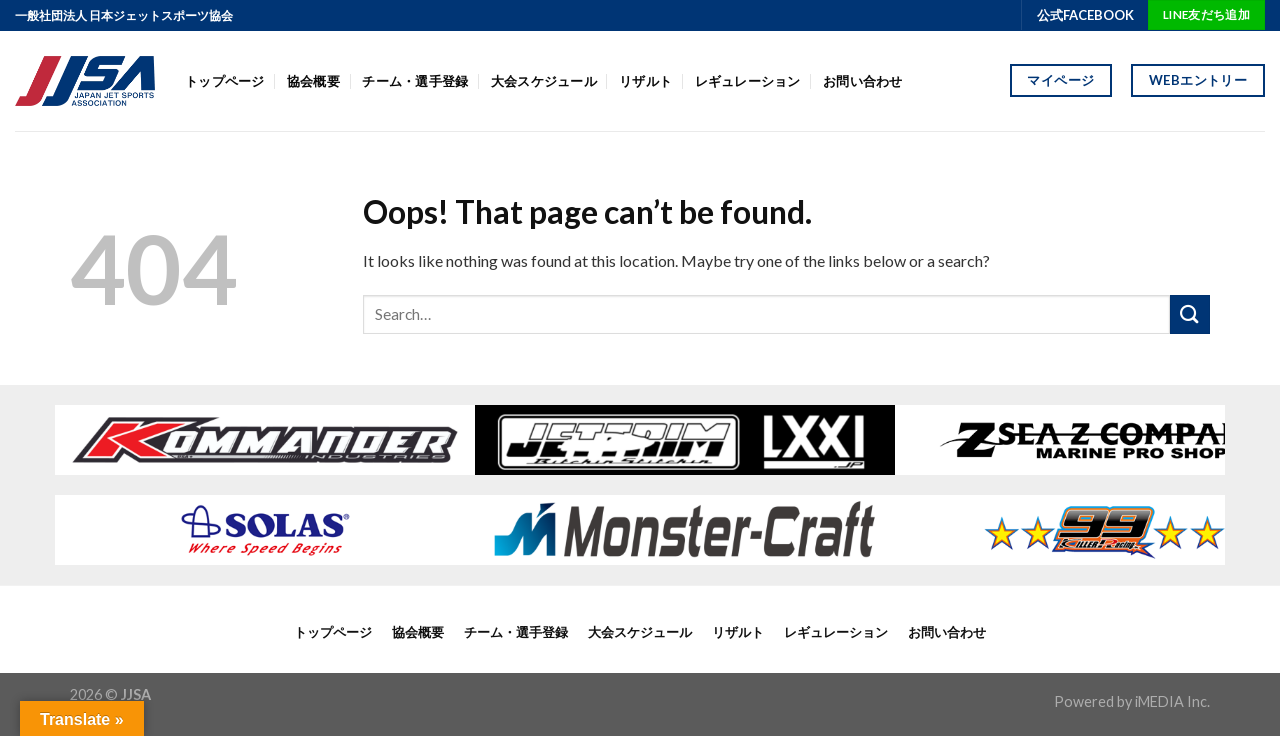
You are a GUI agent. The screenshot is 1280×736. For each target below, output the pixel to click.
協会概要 (313, 81)
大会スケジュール (544, 81)
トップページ (225, 81)
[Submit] (1190, 314)
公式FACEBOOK (1085, 15)
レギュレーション (748, 81)
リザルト (645, 81)
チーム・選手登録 (415, 81)
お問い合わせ (863, 81)
